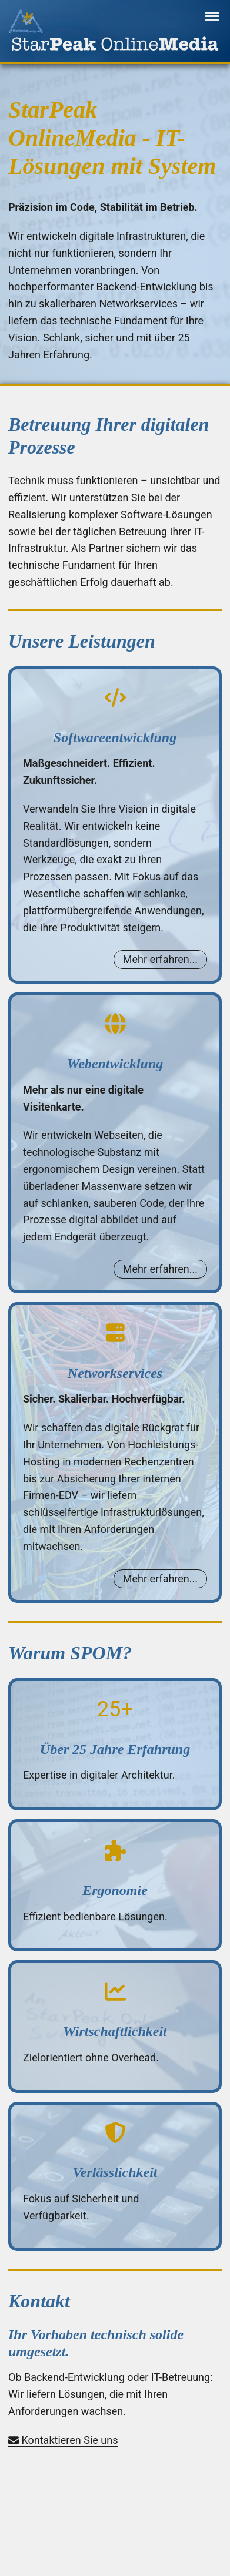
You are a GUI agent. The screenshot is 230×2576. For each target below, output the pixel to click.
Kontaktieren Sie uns (63, 2440)
